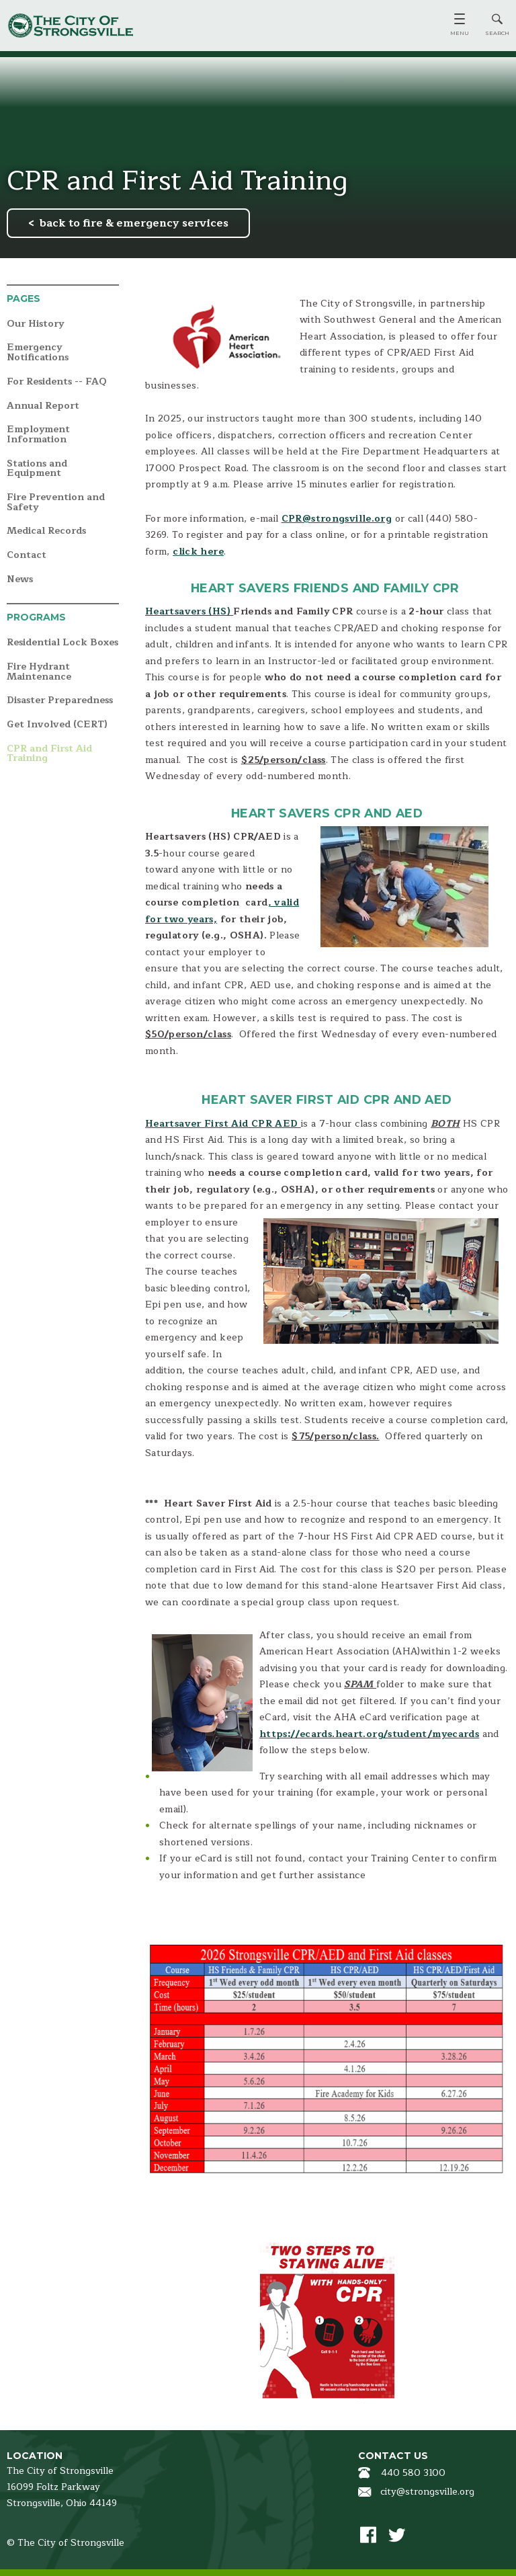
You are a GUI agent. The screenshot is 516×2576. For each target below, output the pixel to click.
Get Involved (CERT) (57, 725)
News (20, 580)
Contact (26, 556)
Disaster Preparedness (60, 701)
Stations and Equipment (37, 469)
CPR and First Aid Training (49, 754)
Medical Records (46, 531)
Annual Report (43, 406)
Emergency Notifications (38, 352)
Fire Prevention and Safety (56, 502)
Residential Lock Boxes (62, 643)
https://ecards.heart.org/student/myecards (369, 1734)
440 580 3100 (413, 2473)
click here (198, 551)
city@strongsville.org (427, 2491)
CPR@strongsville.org (337, 518)
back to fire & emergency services (134, 223)
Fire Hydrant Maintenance (39, 672)
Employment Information (38, 434)
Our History (35, 324)
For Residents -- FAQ (57, 382)
